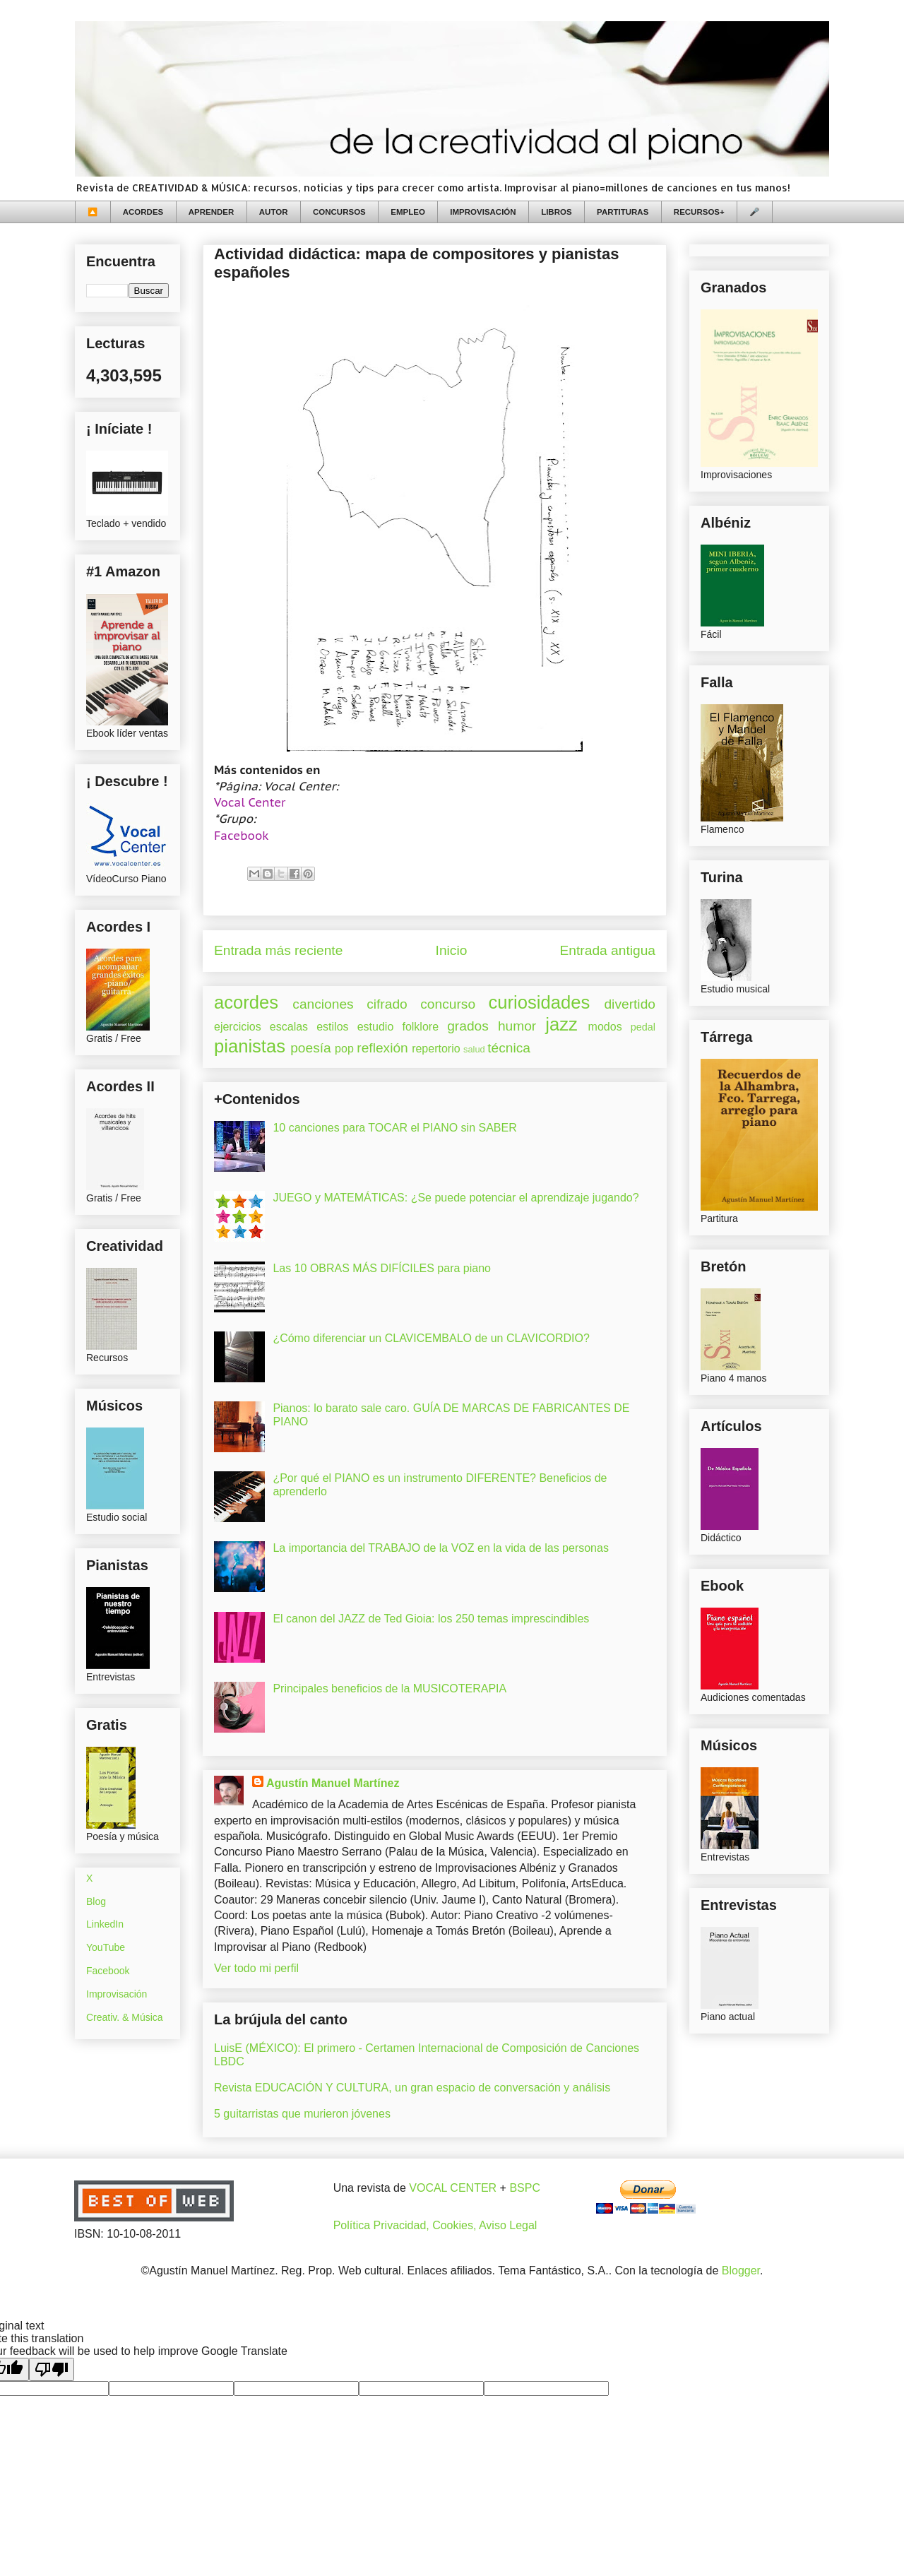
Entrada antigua (607, 950)
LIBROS (556, 212)
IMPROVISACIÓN (483, 212)
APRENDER (211, 212)
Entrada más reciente (278, 950)
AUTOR (273, 212)
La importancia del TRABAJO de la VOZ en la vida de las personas (441, 1548)
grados (468, 1026)
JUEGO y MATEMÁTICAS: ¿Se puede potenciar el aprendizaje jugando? (455, 1198)
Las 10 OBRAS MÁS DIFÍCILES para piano (382, 1268)
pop (344, 1049)
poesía (310, 1047)
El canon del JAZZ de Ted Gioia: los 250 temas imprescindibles (431, 1619)
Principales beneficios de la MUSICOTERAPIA (389, 1688)
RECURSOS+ (699, 212)
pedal (643, 1027)
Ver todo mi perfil (256, 1968)
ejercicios (237, 1027)
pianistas (249, 1046)
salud (474, 1049)
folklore (420, 1027)
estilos (332, 1027)
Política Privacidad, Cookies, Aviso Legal (435, 2225)
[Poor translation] (51, 2369)
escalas (289, 1027)
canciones (322, 1004)
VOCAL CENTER (452, 2188)
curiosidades (539, 1002)
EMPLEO (408, 212)
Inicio (452, 950)
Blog (96, 1901)
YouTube (105, 1947)
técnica (508, 1047)
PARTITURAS (622, 212)
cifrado (387, 1004)
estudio (375, 1027)
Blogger (741, 2271)
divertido (629, 1004)
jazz (561, 1024)
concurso (447, 1004)
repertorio (436, 1049)
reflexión (382, 1047)
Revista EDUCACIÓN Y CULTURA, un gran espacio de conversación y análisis (412, 2088)
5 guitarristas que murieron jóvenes (302, 2114)
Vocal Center (249, 802)
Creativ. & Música (124, 2017)
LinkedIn (105, 1924)
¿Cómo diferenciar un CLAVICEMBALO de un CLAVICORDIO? (431, 1338)
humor (517, 1026)
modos (605, 1027)
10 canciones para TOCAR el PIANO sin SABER (394, 1128)
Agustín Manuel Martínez (332, 1783)
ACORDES (143, 212)
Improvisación (116, 1994)
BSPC (524, 2188)
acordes (246, 1002)
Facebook (241, 835)
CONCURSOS (339, 212)
